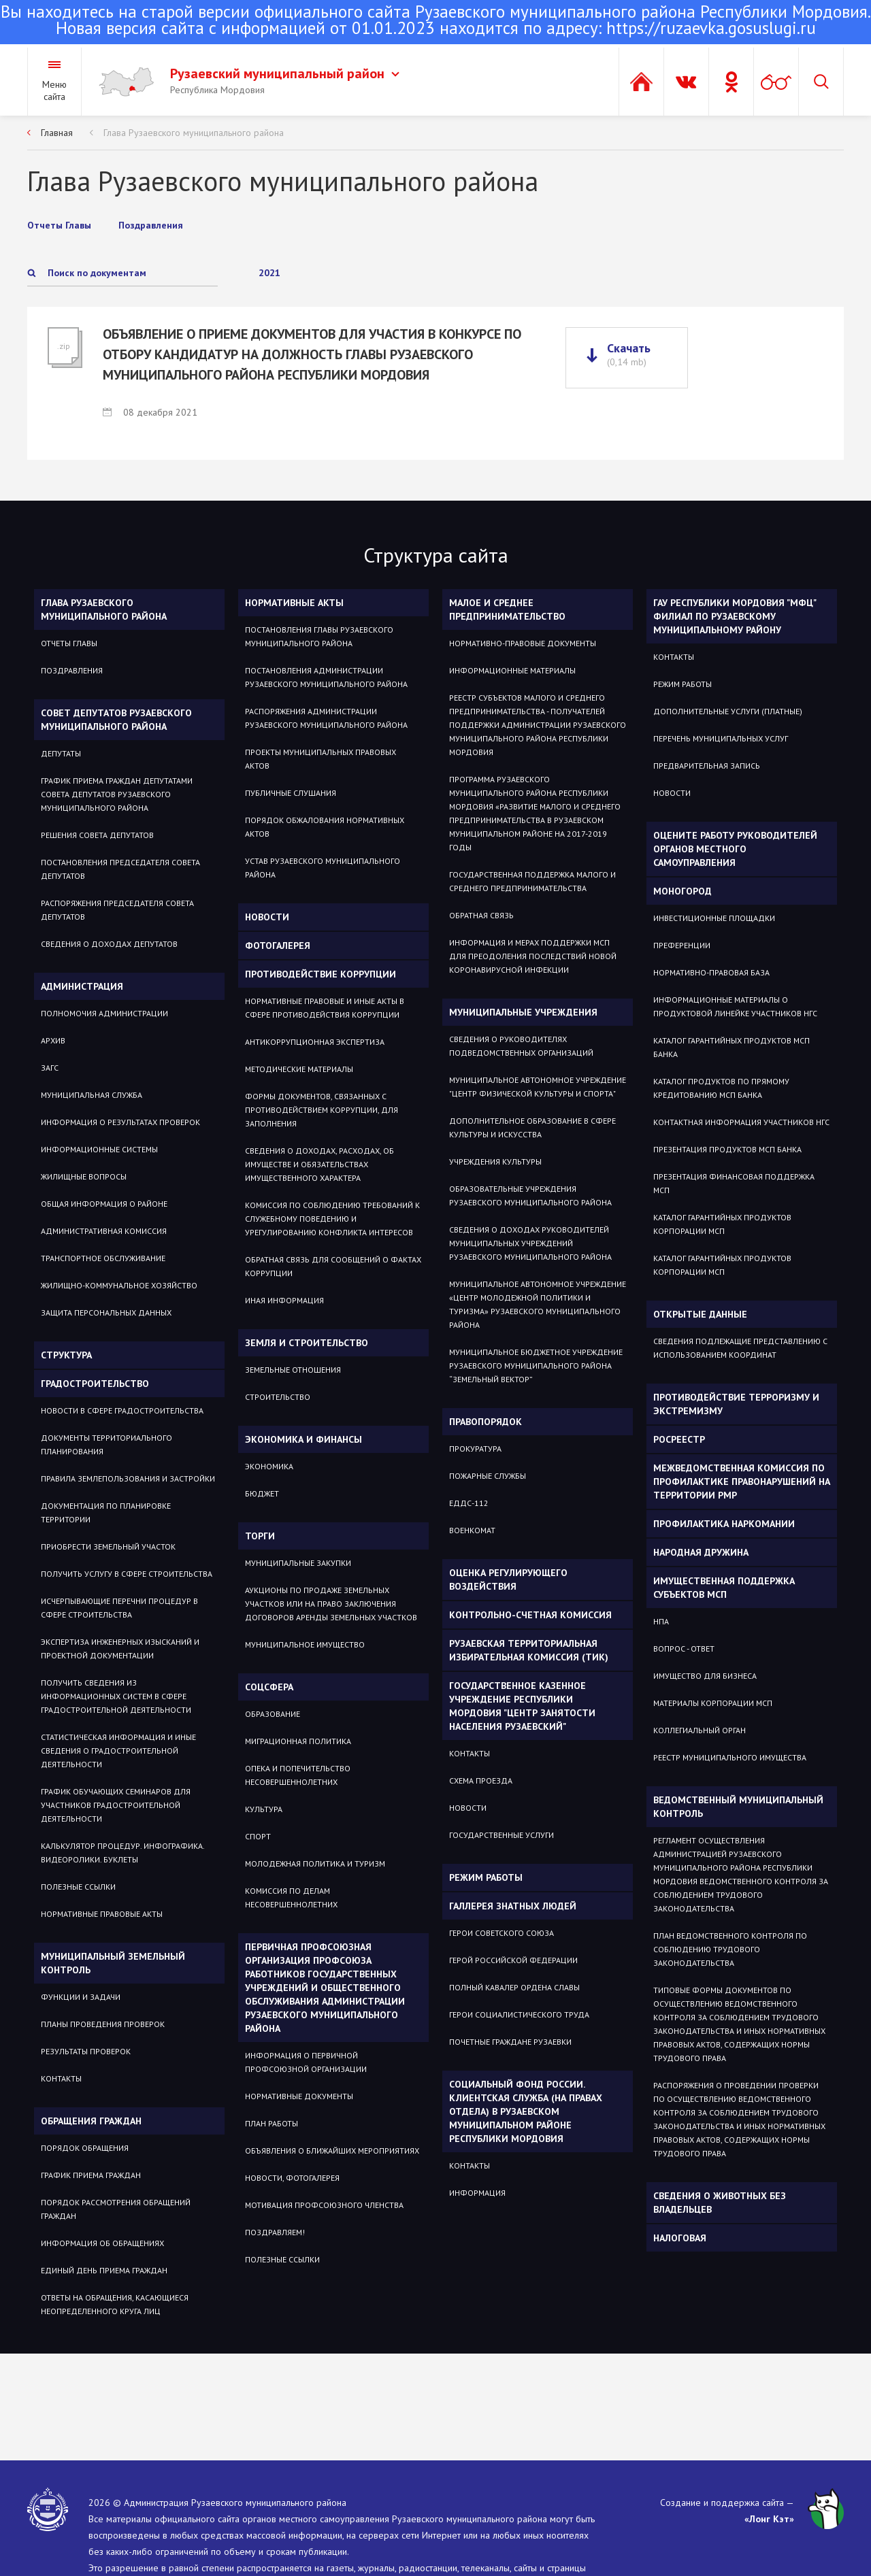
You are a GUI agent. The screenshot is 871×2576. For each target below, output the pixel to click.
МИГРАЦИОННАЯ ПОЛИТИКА (298, 1741)
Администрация (82, 986)
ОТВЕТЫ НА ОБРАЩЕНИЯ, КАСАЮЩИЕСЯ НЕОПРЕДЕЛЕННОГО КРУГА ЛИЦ (114, 2304)
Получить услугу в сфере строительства (126, 1574)
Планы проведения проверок (103, 2024)
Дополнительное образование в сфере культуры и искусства (532, 1127)
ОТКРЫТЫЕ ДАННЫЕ (700, 1314)
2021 (269, 273)
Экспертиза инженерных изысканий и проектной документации (120, 1648)
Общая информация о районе (104, 1204)
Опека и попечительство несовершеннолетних (297, 1775)
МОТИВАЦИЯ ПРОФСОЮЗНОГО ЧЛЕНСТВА (324, 2205)
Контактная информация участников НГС (741, 1122)
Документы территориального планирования (106, 1444)
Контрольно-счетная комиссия (530, 1615)
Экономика (269, 1466)
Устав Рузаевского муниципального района (322, 868)
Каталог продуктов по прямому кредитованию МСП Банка (721, 1088)
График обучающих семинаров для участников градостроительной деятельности (116, 1805)
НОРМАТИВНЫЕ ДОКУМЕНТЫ (299, 2096)
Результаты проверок (86, 2051)
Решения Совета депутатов (97, 835)
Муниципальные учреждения (523, 1012)
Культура (263, 1809)
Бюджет (262, 1493)
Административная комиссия (104, 1231)
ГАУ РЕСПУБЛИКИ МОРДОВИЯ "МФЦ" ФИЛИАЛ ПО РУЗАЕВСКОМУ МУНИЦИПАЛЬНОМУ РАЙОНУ (735, 616)
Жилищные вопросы (84, 1176)
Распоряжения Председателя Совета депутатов (117, 910)
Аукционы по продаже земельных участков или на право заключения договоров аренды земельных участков (331, 1603)
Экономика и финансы (303, 1439)
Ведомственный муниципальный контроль (738, 1807)
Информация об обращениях (102, 2243)
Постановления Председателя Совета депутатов (120, 869)
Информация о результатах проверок (120, 1122)
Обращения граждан (91, 2121)
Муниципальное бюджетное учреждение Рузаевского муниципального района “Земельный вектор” (536, 1365)
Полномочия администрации (104, 1013)
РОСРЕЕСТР (679, 1439)
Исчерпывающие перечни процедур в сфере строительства (119, 1608)
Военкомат (472, 1530)
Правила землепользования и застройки (128, 1478)
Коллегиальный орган (699, 1730)
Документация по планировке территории (106, 1512)
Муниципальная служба (91, 1095)
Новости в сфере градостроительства (122, 1410)
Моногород (682, 891)
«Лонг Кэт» (769, 2519)
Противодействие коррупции (320, 974)
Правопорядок (485, 1422)
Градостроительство (95, 1383)
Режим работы (486, 1877)
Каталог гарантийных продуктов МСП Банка (731, 1047)
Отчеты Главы (69, 643)
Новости (267, 917)
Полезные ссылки (78, 1886)
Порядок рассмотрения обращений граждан (116, 2209)
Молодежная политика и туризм (315, 1863)
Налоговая (679, 2238)
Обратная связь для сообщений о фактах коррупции (333, 1266)
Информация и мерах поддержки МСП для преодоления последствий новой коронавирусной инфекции (533, 956)
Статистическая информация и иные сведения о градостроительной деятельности (118, 1750)
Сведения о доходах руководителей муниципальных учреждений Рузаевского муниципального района (530, 1243)
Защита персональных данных (106, 1312)
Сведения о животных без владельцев (719, 2202)
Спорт (258, 1836)
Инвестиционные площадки (714, 918)
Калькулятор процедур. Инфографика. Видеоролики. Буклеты (122, 1852)
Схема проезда (480, 1780)
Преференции (681, 945)
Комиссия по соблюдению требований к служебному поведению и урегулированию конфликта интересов (332, 1218)
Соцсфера (269, 1687)
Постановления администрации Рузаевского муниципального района (326, 677)
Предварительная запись (706, 765)
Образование (272, 1714)
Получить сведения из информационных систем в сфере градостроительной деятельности (116, 1696)
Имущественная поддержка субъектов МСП (724, 1588)
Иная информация (284, 1300)
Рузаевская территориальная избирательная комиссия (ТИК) (528, 1650)
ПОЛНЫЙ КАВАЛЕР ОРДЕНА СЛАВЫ (514, 1987)
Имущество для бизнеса (705, 1676)
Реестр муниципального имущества (729, 1757)
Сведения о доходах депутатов (109, 944)
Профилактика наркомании (724, 1524)
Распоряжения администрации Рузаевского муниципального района (326, 718)
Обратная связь (481, 915)
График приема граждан (91, 2175)
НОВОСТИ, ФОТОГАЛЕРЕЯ (292, 2178)
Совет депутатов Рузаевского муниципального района (116, 720)
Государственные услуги (501, 1835)
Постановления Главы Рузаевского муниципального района (319, 636)
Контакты (61, 2078)
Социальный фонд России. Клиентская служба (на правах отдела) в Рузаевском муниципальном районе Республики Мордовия (525, 2111)
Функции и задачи (80, 1997)
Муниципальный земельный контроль (113, 1963)
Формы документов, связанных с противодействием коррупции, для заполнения (321, 1109)
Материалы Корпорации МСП (712, 1703)
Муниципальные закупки (298, 1563)
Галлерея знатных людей (512, 1906)
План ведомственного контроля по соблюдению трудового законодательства (730, 1949)
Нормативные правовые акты (102, 1914)
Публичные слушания (290, 793)
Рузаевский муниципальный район (284, 73)
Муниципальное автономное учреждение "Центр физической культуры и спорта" (537, 1087)
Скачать (629, 354)
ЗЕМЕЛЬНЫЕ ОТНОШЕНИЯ (293, 1370)
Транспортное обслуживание (103, 1258)
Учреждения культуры (495, 1161)
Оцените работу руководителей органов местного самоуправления (735, 849)
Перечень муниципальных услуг (720, 738)
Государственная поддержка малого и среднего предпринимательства (532, 881)
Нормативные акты (294, 603)
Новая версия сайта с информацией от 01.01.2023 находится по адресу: (435, 21)
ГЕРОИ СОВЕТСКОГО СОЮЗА (501, 1933)
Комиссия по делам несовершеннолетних (291, 1897)
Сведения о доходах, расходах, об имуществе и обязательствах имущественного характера (319, 1164)
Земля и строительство (306, 1343)
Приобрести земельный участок (108, 1546)
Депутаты (61, 753)
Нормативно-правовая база (711, 972)
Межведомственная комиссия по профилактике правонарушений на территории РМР (741, 1481)
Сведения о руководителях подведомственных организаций (521, 1046)
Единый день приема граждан (104, 2270)
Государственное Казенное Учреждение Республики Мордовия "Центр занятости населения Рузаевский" (522, 1706)
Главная (57, 133)
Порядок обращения (85, 2148)
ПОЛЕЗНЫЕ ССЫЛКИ (282, 2259)
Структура (66, 1355)
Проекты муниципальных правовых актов (320, 759)
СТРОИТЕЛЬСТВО (277, 1397)
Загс (50, 1068)
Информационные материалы (512, 670)
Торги (260, 1536)
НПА (661, 1621)
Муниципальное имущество (305, 1644)
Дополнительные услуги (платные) (727, 711)
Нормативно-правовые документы (522, 643)
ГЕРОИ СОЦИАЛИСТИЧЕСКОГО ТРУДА (519, 2014)
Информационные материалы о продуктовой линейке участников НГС (735, 1006)
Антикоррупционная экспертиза (314, 1042)
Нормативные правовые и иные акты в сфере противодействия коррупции (324, 1008)
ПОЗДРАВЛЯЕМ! (275, 2232)
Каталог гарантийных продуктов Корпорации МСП (722, 1224)
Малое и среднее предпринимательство (507, 609)
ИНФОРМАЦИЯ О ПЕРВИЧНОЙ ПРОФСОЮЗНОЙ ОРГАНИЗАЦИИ (306, 2062)
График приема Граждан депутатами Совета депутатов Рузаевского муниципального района (117, 794)
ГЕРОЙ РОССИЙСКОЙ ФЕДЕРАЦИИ (513, 1960)
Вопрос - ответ (683, 1648)
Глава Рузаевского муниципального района (193, 133)
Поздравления (72, 670)
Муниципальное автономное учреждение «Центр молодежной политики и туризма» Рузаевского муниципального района (537, 1304)
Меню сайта (54, 90)
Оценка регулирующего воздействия (508, 1579)
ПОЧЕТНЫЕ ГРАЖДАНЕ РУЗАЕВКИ (510, 2042)
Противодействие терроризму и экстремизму (736, 1404)
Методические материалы (299, 1069)
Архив (53, 1040)
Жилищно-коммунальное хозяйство (119, 1285)
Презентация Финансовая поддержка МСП (734, 1183)
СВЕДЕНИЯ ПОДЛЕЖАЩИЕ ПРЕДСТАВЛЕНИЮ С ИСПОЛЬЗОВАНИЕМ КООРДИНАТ (740, 1348)
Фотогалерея (277, 945)
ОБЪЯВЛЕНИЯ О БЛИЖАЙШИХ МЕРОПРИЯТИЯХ (332, 2150)
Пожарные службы (487, 1476)
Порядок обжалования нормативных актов (324, 827)
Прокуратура (475, 1448)
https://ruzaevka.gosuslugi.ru (711, 28)
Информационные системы (99, 1149)
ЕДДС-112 (469, 1503)
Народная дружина (701, 1552)
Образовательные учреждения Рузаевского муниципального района (530, 1195)
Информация (477, 2193)
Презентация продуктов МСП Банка (727, 1149)
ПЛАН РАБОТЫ (271, 2123)
